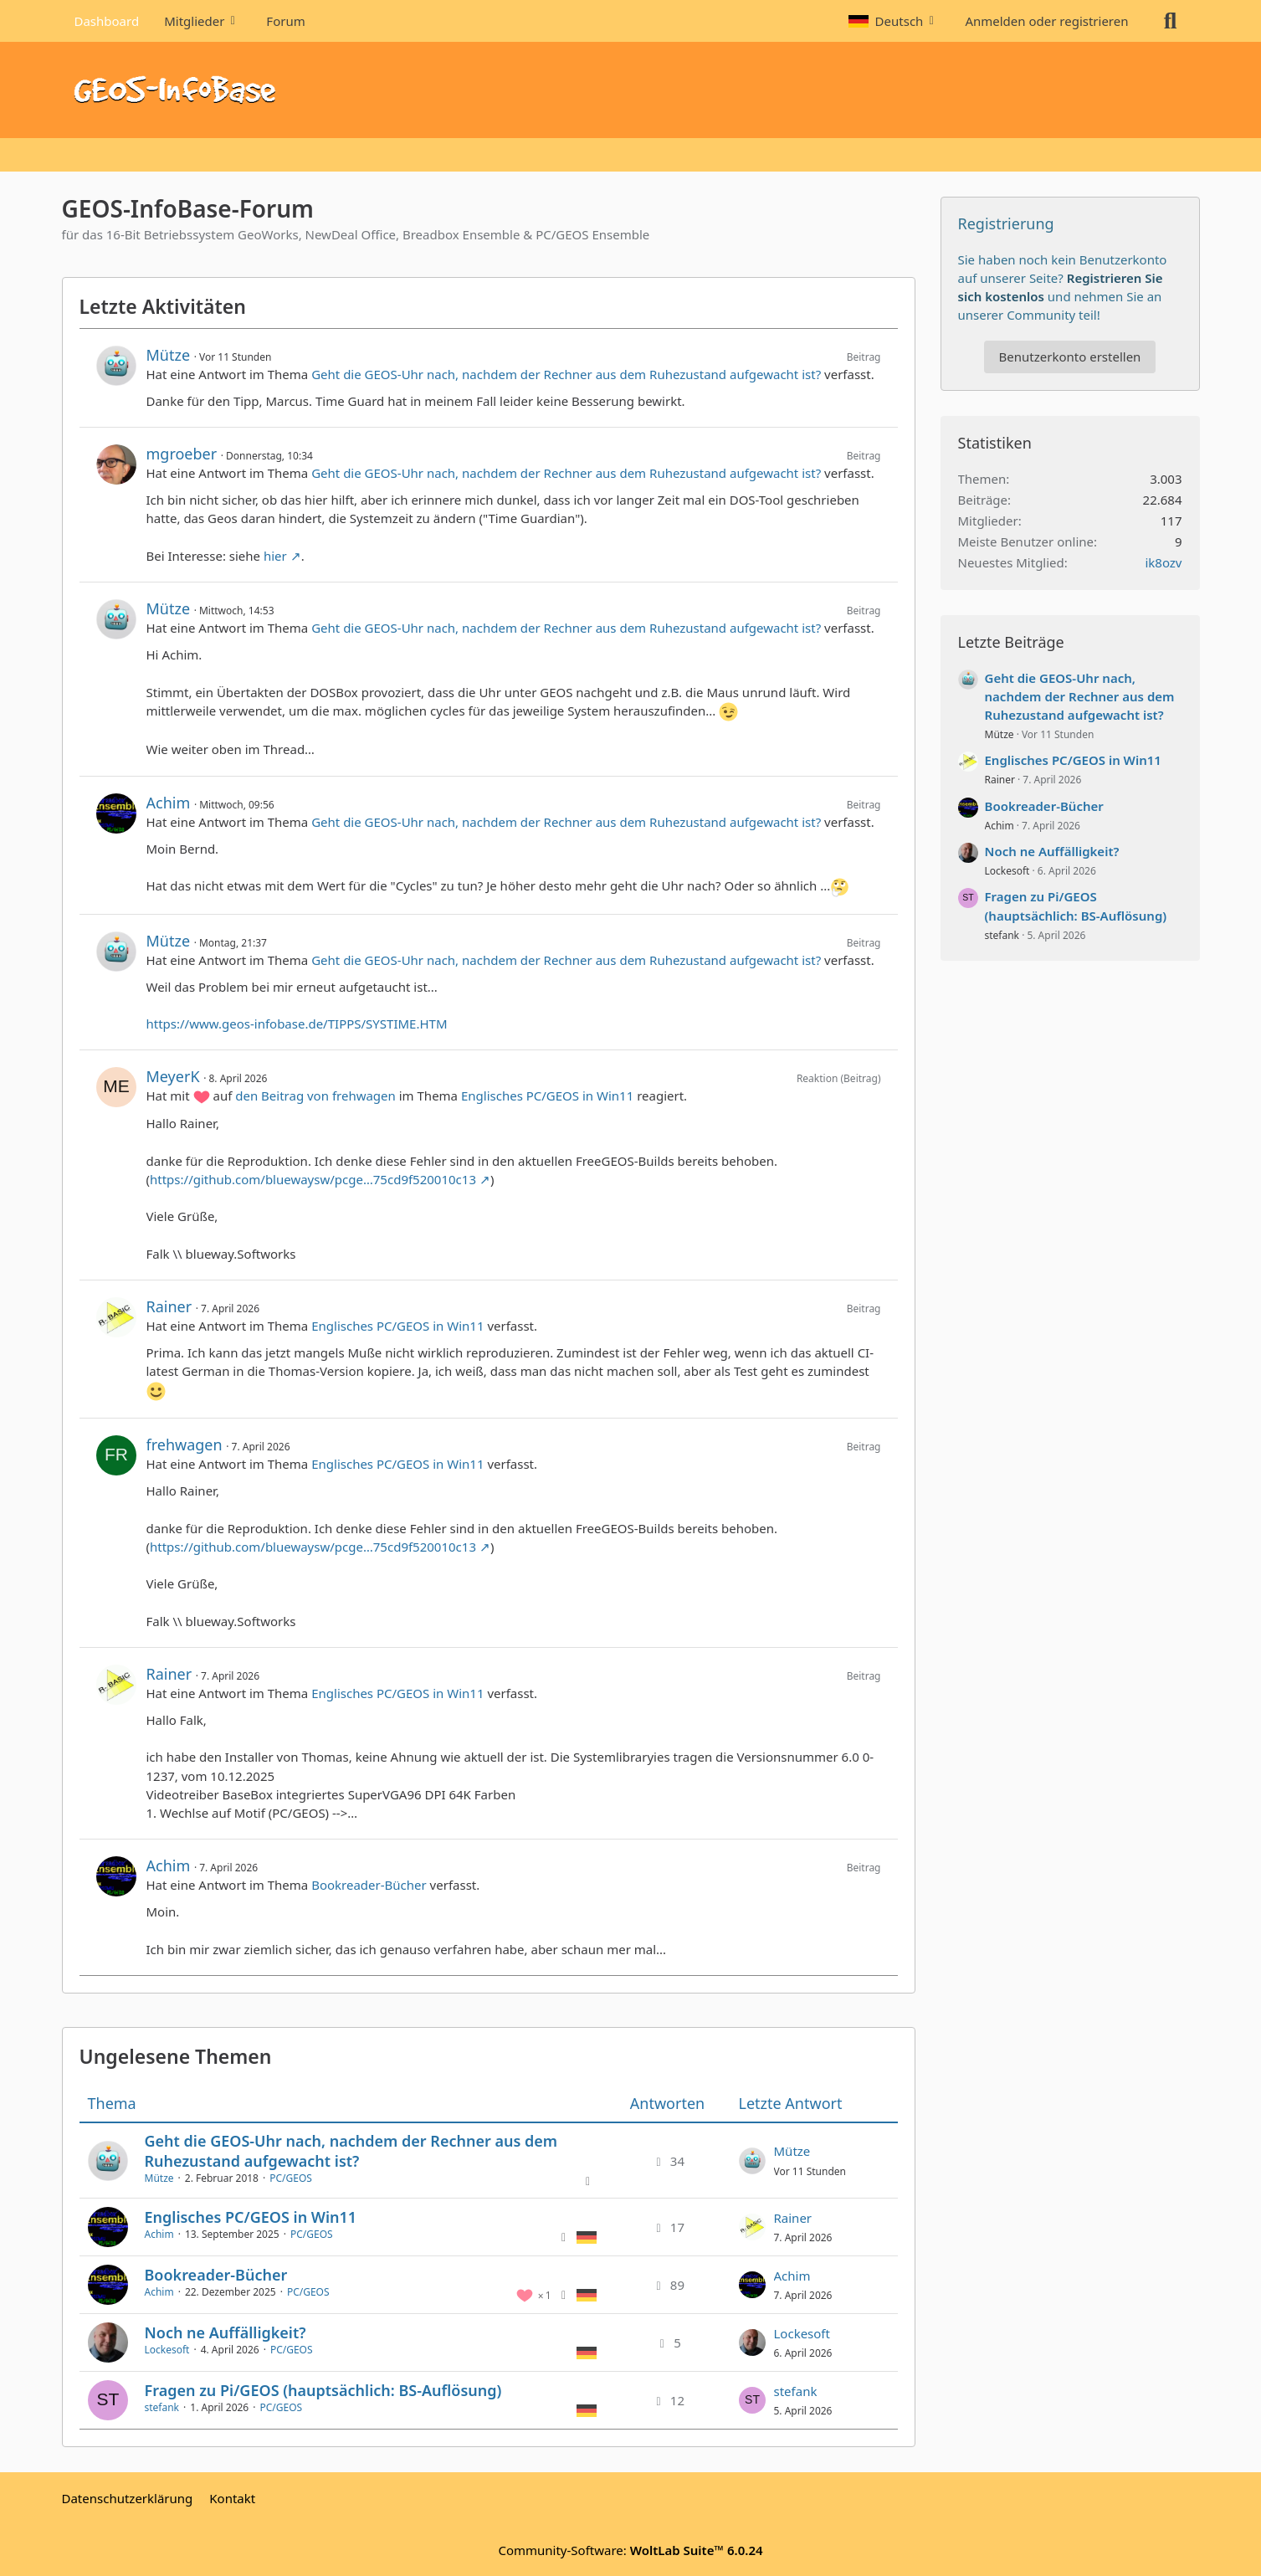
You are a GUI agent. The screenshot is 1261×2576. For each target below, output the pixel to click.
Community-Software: (630, 2550)
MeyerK (173, 1076)
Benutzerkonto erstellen (1070, 356)
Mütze (168, 355)
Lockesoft (167, 2350)
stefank (162, 2407)
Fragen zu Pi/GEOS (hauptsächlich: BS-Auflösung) (323, 2390)
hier (275, 555)
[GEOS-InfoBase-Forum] (631, 90)
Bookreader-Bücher (369, 1884)
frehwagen (184, 1444)
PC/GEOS (290, 2178)
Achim (168, 803)
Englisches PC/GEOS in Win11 (547, 1095)
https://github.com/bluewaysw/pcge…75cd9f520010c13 (313, 1179)
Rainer (169, 1306)
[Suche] (1170, 21)
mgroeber (182, 454)
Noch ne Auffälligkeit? (225, 2332)
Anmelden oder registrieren (1046, 21)
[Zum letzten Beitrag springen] (752, 2161)
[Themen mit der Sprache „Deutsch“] (587, 2236)
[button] (894, 21)
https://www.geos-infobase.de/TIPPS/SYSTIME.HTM (297, 1023)
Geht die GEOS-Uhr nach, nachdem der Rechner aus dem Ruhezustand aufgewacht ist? (566, 374)
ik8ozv (1163, 562)
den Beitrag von (315, 1095)
